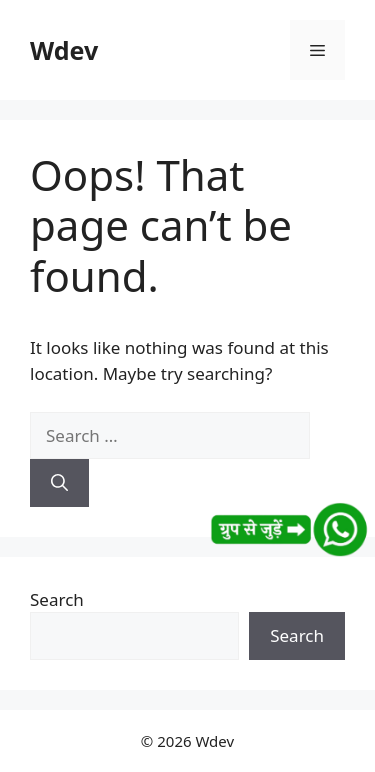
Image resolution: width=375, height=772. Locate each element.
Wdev (64, 50)
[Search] (59, 483)
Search (57, 599)
